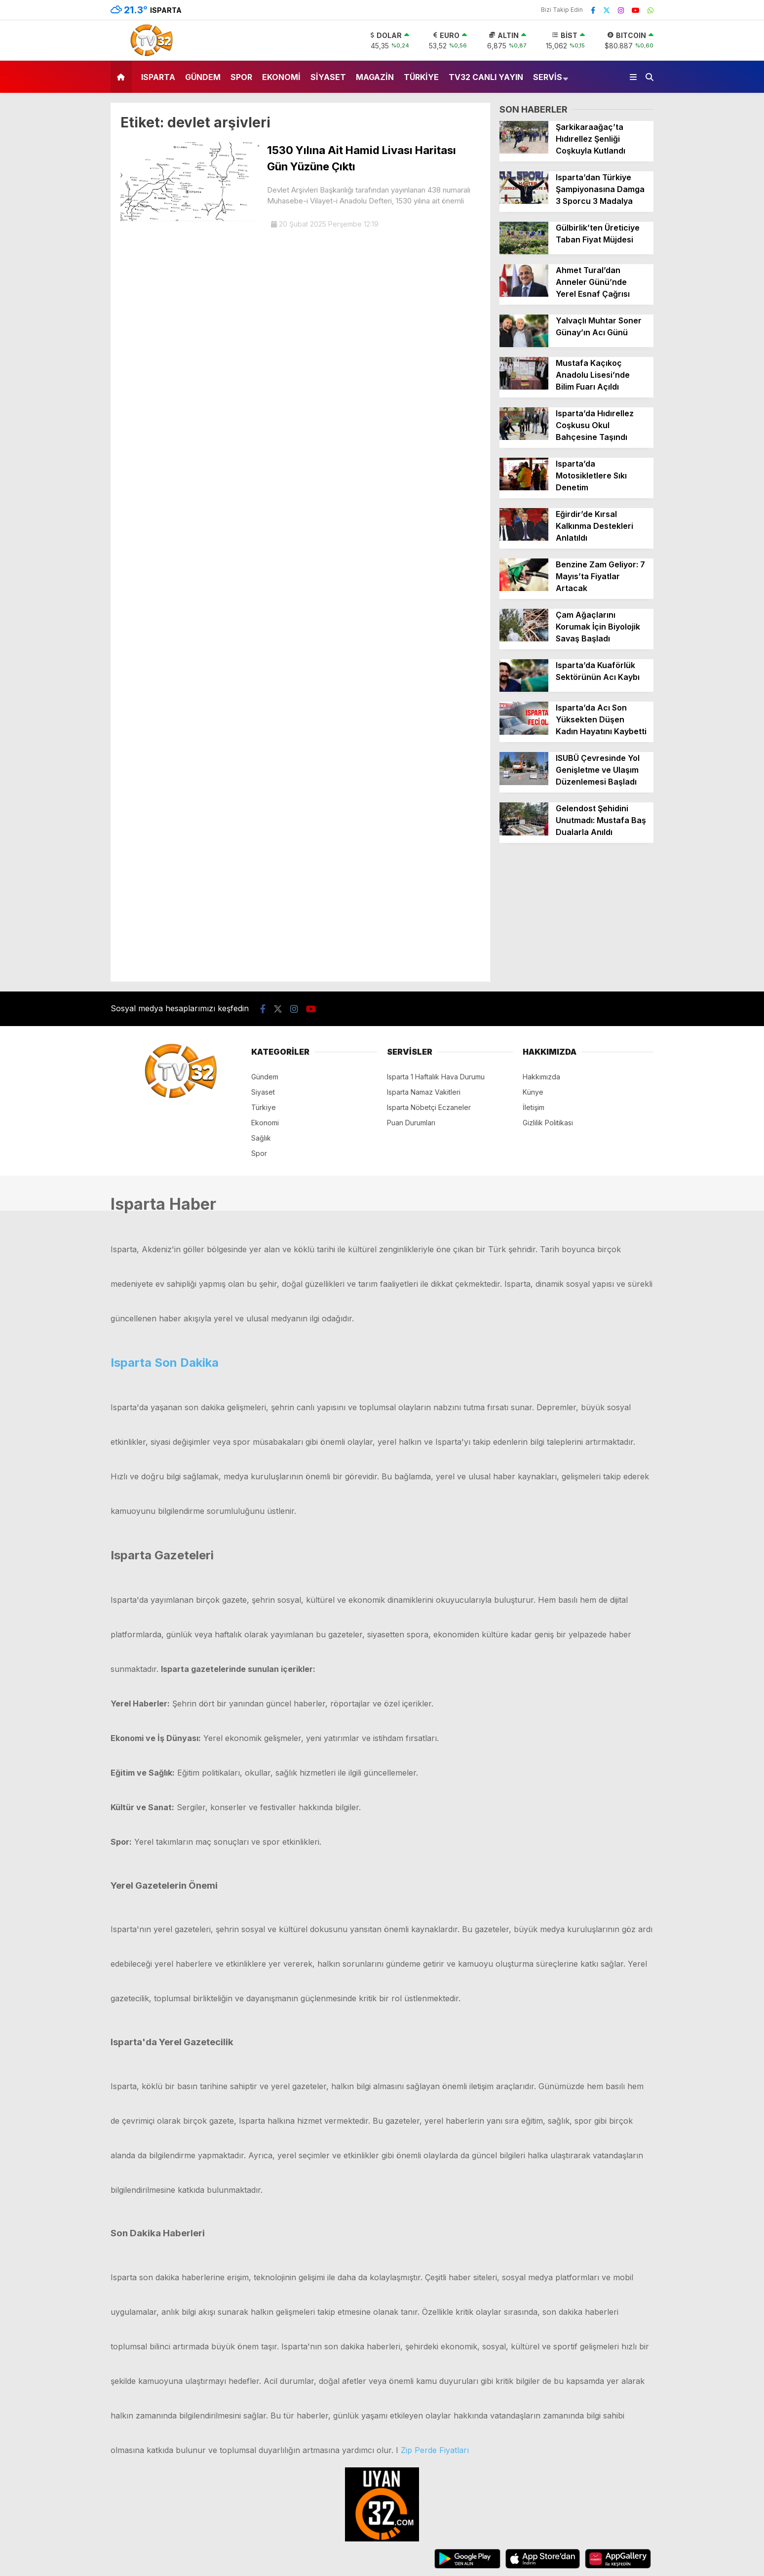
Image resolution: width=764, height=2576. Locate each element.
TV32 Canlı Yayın (486, 77)
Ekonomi (281, 77)
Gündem (203, 77)
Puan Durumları (411, 1122)
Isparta (158, 77)
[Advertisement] (576, 917)
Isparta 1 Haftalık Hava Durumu (436, 1076)
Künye (533, 1092)
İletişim (533, 1107)
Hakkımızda (541, 1076)
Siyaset (328, 77)
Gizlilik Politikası (548, 1122)
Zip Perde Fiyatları (435, 2450)
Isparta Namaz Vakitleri (423, 1092)
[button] (122, 77)
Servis (547, 77)
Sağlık (261, 1138)
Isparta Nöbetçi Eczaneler (429, 1107)
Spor (241, 77)
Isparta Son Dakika (165, 1362)
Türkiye (421, 77)
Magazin (375, 77)
